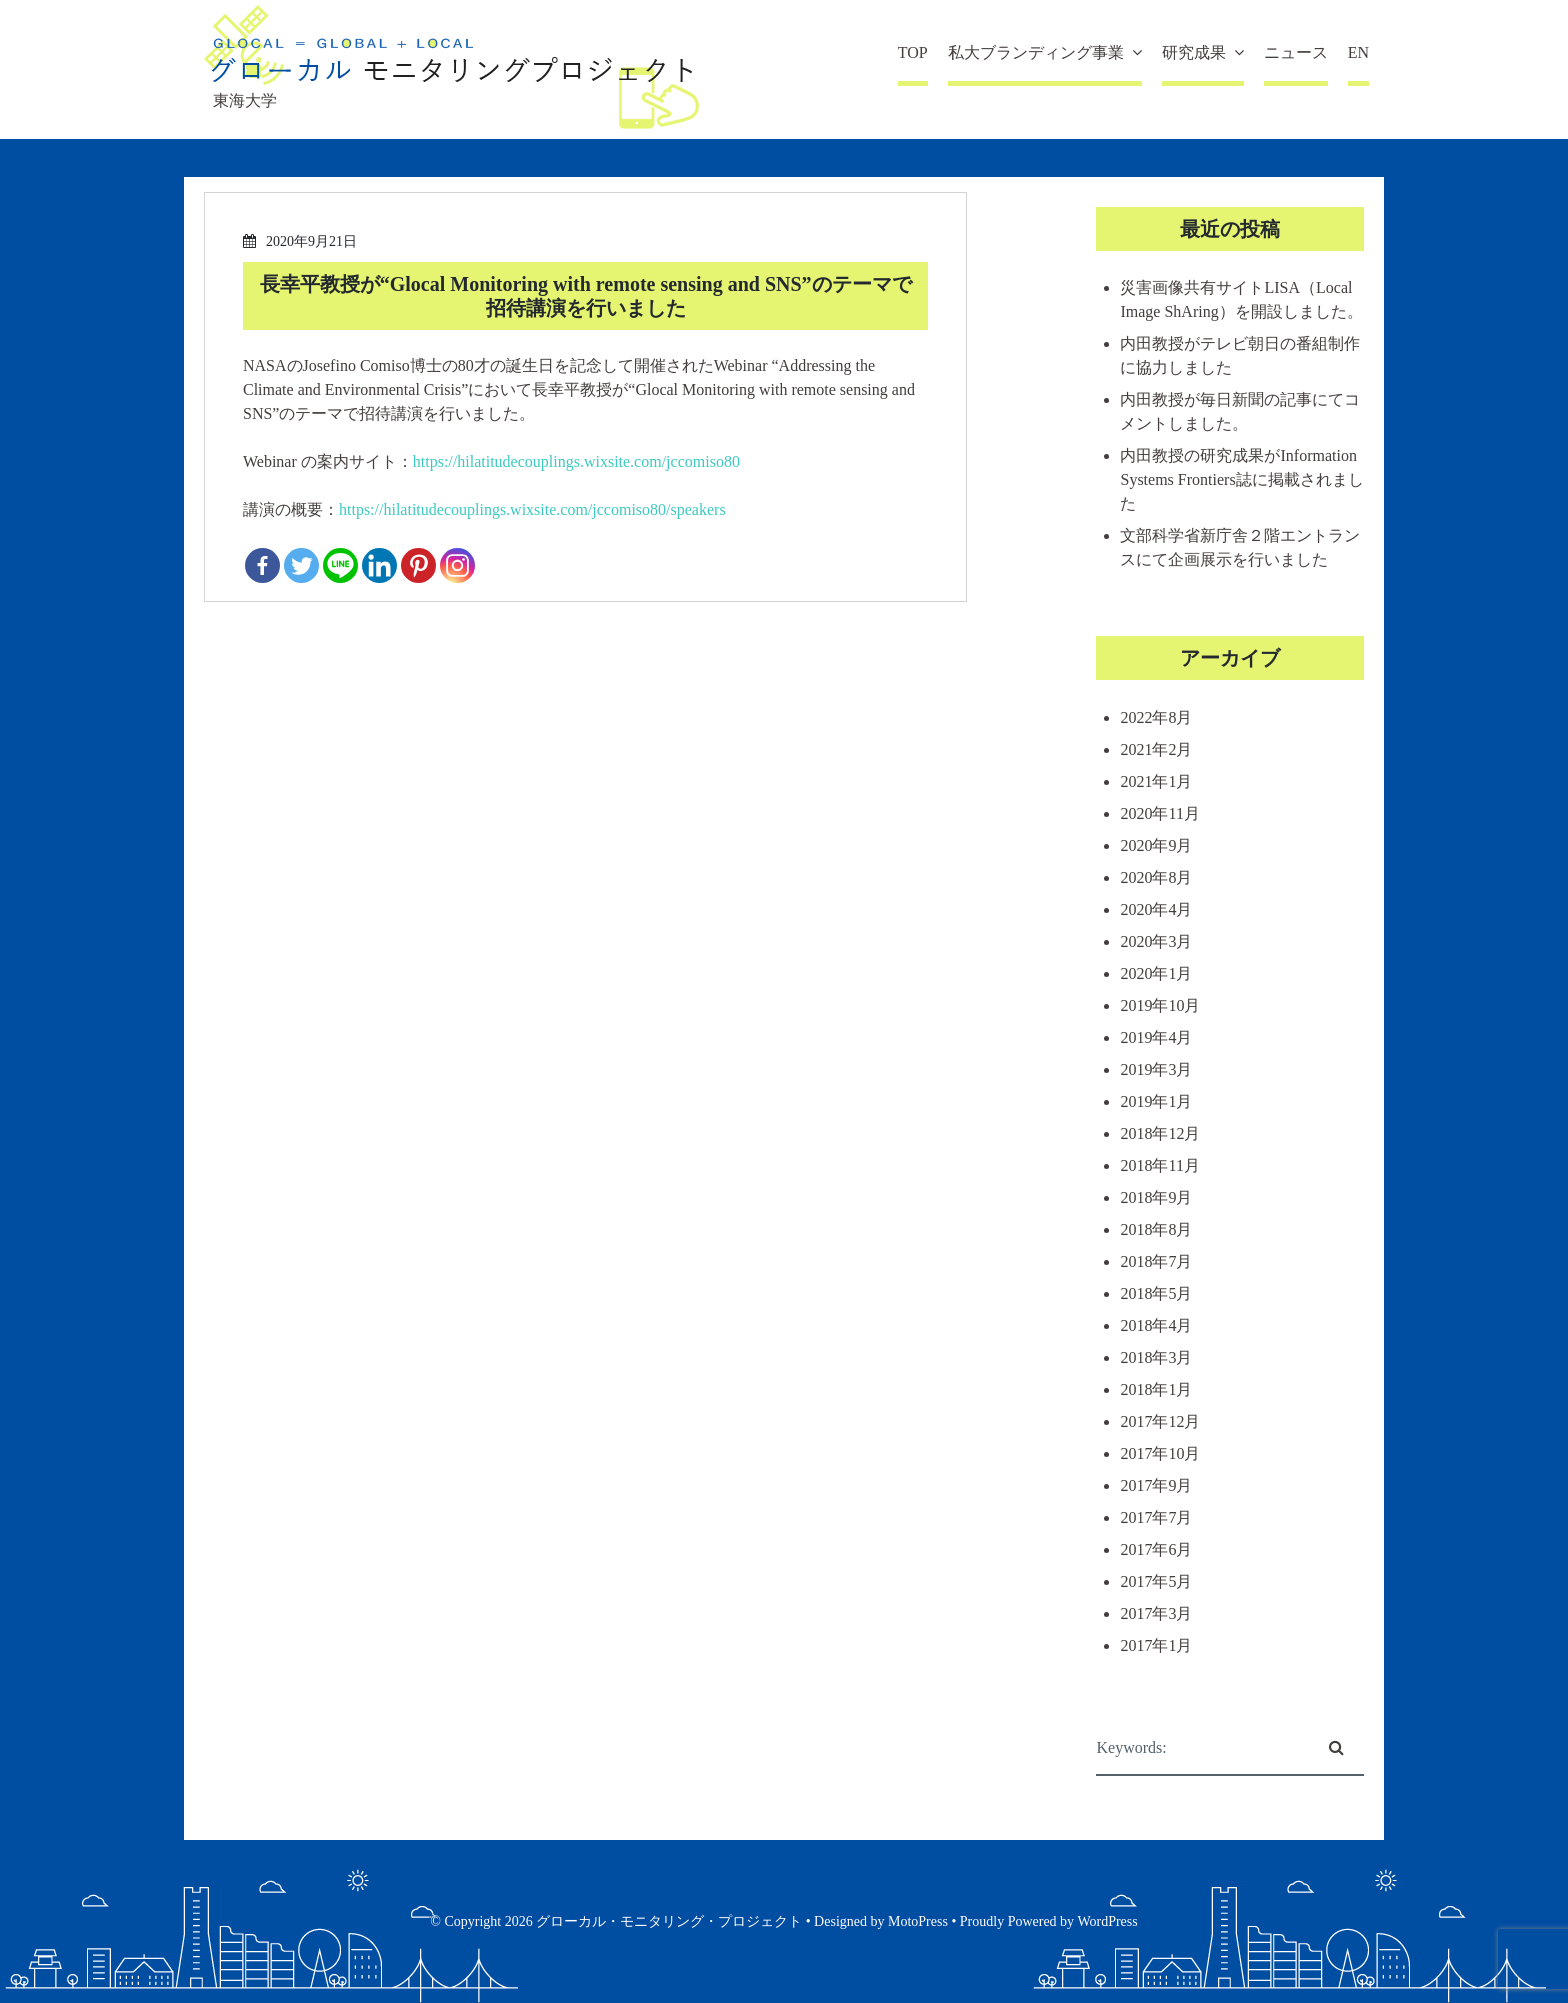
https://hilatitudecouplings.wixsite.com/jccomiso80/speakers (532, 509)
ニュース (1296, 52)
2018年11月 (1159, 1165)
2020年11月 (1159, 813)
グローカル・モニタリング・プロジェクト (669, 1921)
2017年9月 (1156, 1485)
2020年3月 (1156, 941)
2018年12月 (1160, 1133)
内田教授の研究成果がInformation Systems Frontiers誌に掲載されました (1241, 479)
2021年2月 (1156, 749)
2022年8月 (1156, 717)
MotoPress (918, 1921)
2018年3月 (1156, 1357)
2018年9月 (1156, 1197)
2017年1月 (1156, 1645)
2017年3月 (1156, 1613)
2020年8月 (1156, 877)
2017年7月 (1156, 1517)
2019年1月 (1156, 1101)
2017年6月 (1156, 1549)
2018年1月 (1156, 1389)
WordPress (1107, 1921)
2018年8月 (1156, 1229)
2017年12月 (1160, 1421)
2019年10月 (1160, 1005)
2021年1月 (1156, 781)
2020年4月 (1156, 909)
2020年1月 (1156, 973)
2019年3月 (1156, 1069)
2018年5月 (1156, 1293)
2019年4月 (1156, 1037)
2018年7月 (1156, 1261)
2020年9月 (1156, 845)
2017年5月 (1156, 1581)
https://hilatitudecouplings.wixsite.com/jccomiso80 (576, 461)
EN (1358, 52)
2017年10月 (1160, 1453)
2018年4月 (1156, 1325)
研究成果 (1194, 52)
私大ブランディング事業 (1036, 52)
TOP (913, 52)
